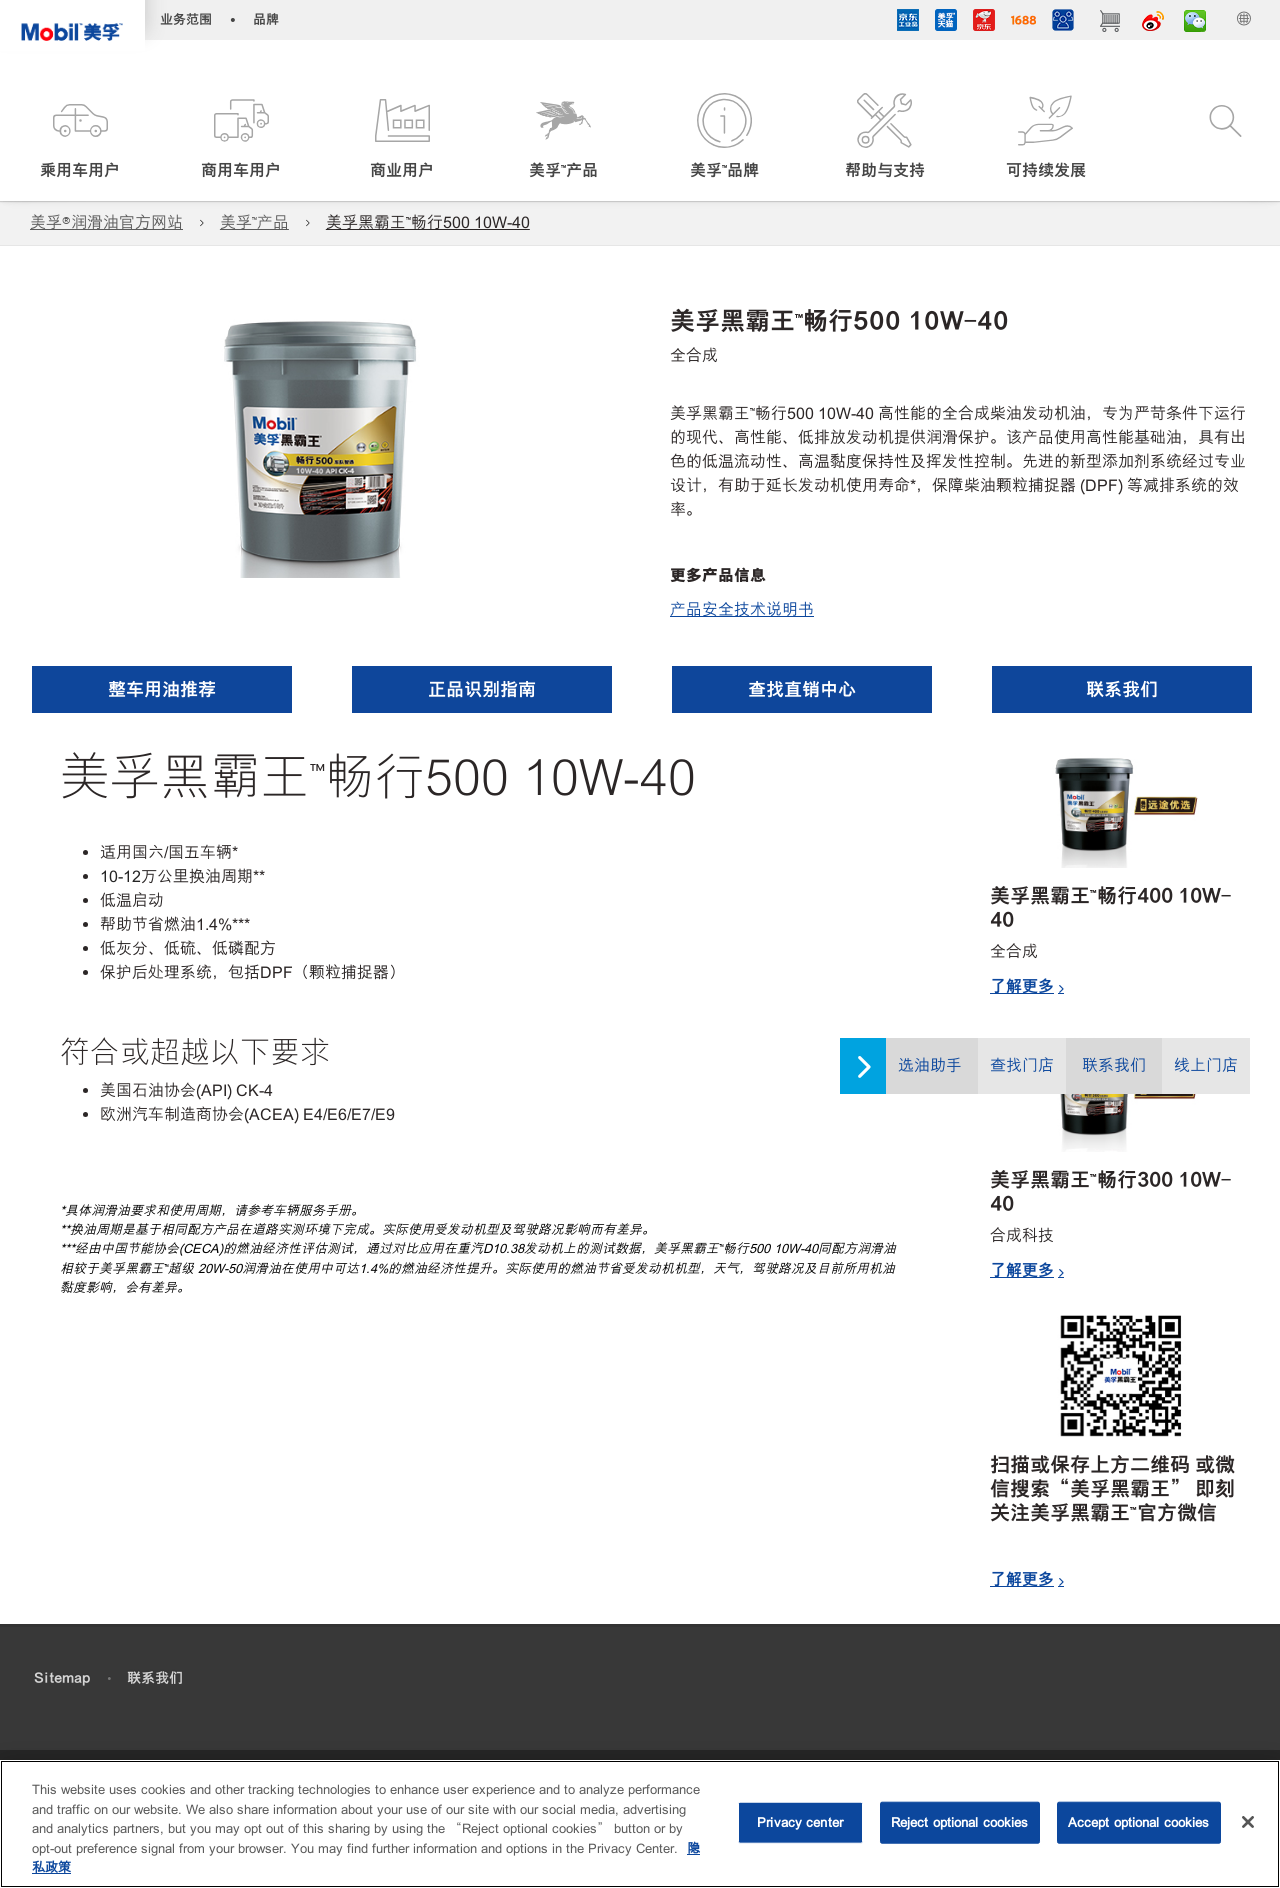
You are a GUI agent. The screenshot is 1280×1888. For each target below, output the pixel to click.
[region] (640, 1824)
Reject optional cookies (960, 1822)
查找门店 (1022, 1065)
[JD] (984, 23)
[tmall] (946, 23)
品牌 (266, 19)
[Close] (1248, 1822)
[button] (80, 137)
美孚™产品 (254, 222)
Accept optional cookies (1139, 1822)
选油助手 (930, 1065)
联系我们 (1114, 1065)
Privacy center (800, 1822)
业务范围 (186, 19)
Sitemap (62, 1678)
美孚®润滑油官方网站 (106, 222)
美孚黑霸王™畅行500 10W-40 (428, 222)
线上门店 (1206, 1065)
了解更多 (1022, 986)
